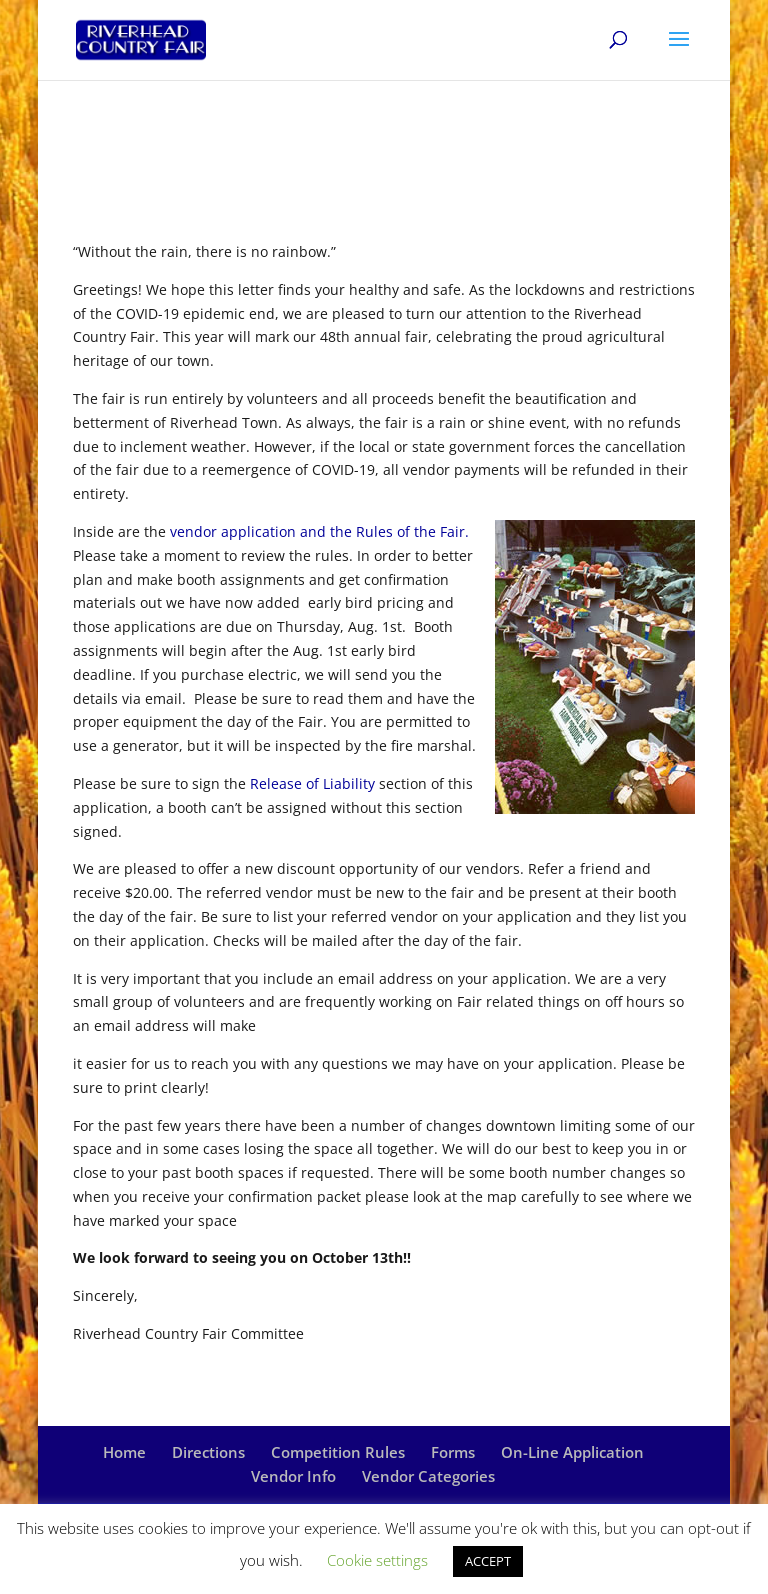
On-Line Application (572, 1452)
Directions (208, 1452)
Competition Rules (338, 1452)
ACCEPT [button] (488, 1561)
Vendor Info (293, 1476)
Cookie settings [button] (377, 1560)
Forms (453, 1452)
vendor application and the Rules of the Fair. (319, 531)
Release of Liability (312, 783)
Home (124, 1452)
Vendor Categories (428, 1476)
